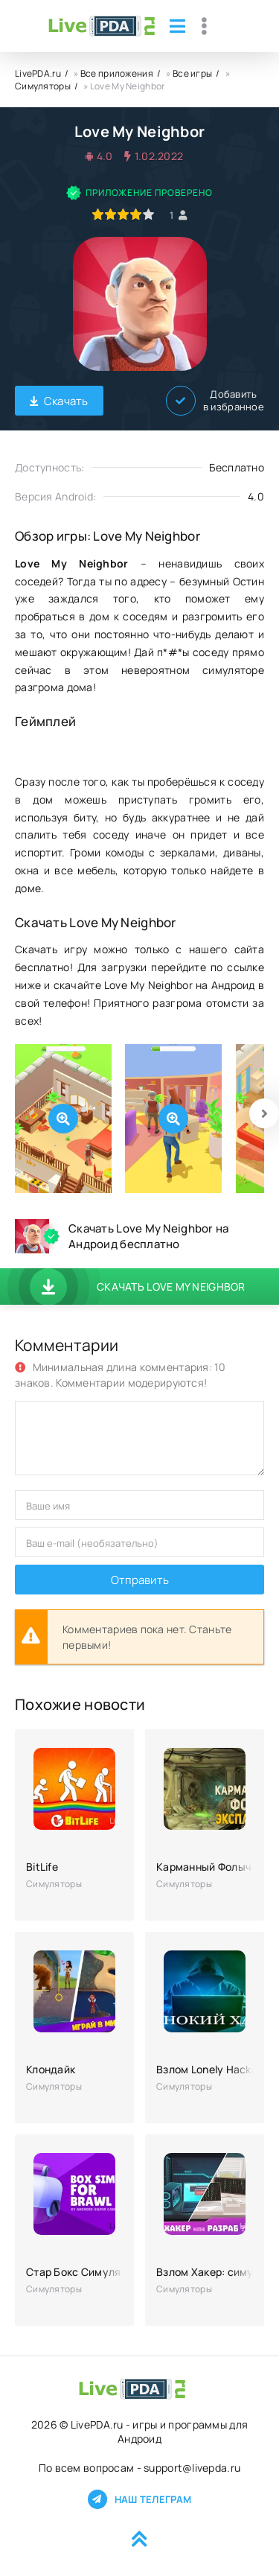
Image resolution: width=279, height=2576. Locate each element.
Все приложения (116, 73)
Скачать (59, 401)
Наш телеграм (139, 2499)
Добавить (215, 400)
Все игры (192, 73)
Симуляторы (43, 86)
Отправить (140, 1580)
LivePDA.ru (38, 73)
